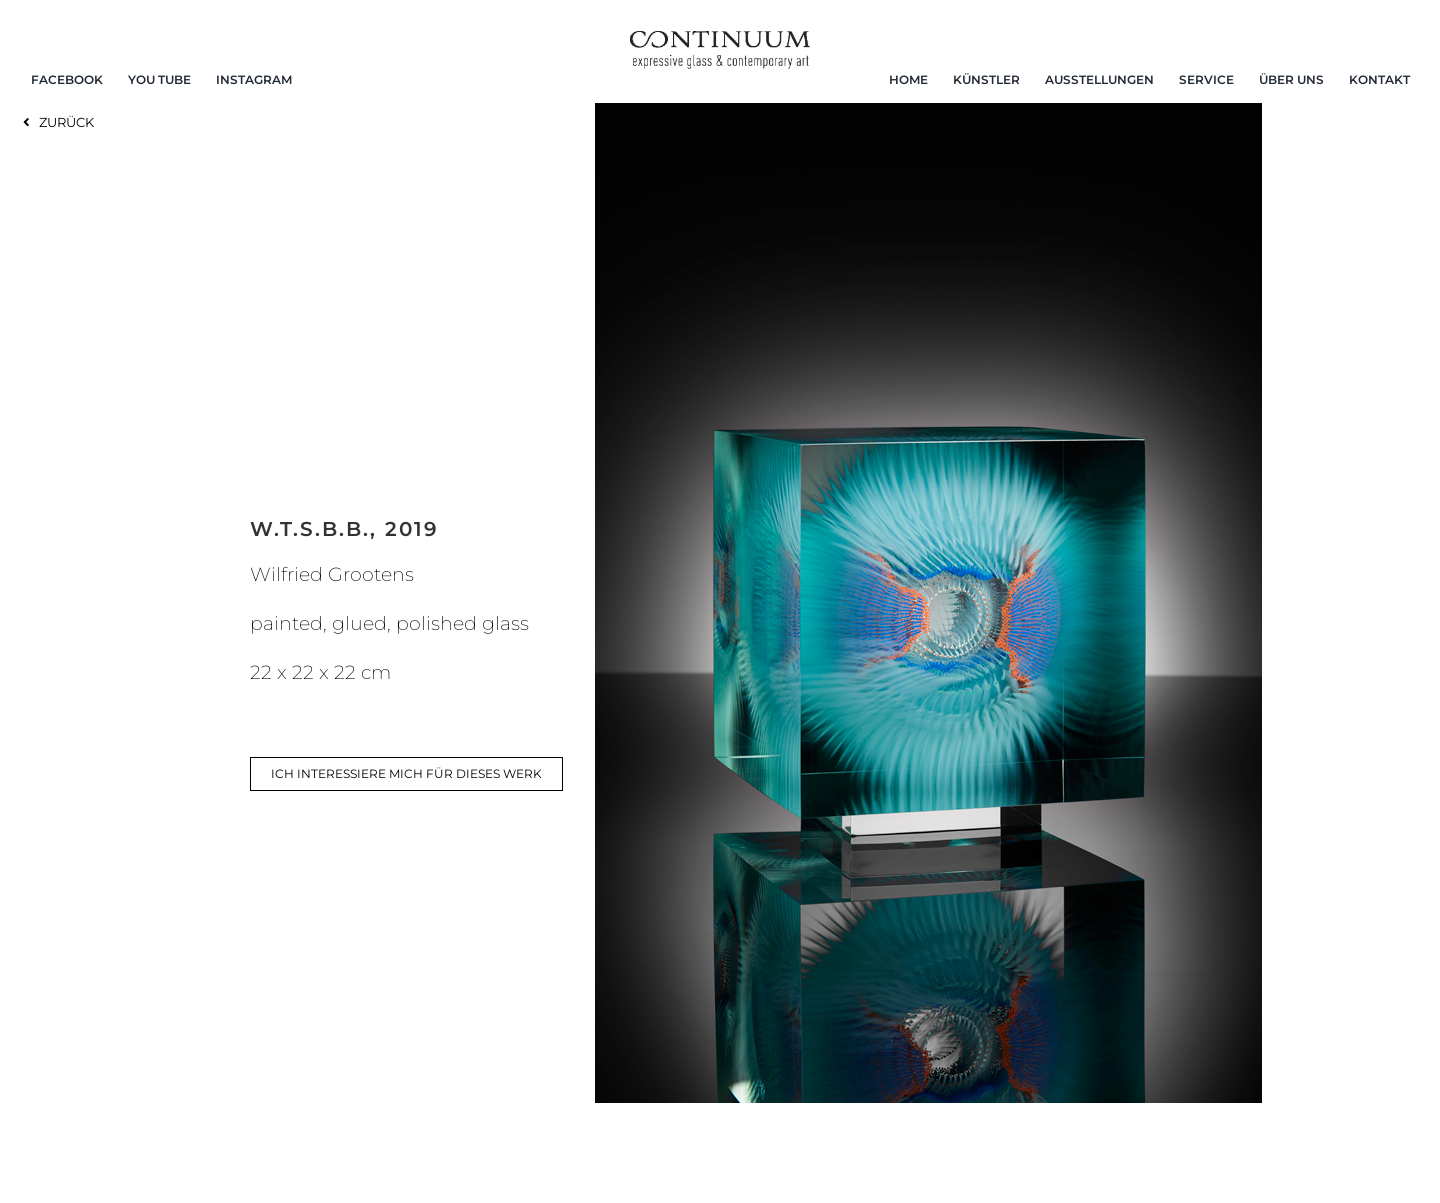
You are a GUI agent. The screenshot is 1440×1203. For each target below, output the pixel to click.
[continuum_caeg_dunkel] (720, 39)
